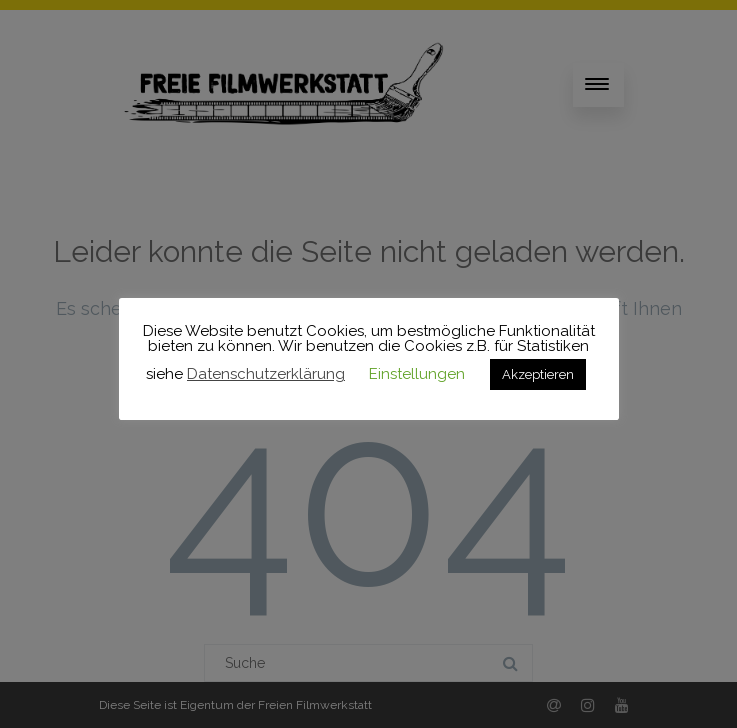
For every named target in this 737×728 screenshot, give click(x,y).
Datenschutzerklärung (266, 374)
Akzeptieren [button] (538, 374)
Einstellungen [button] (417, 374)
